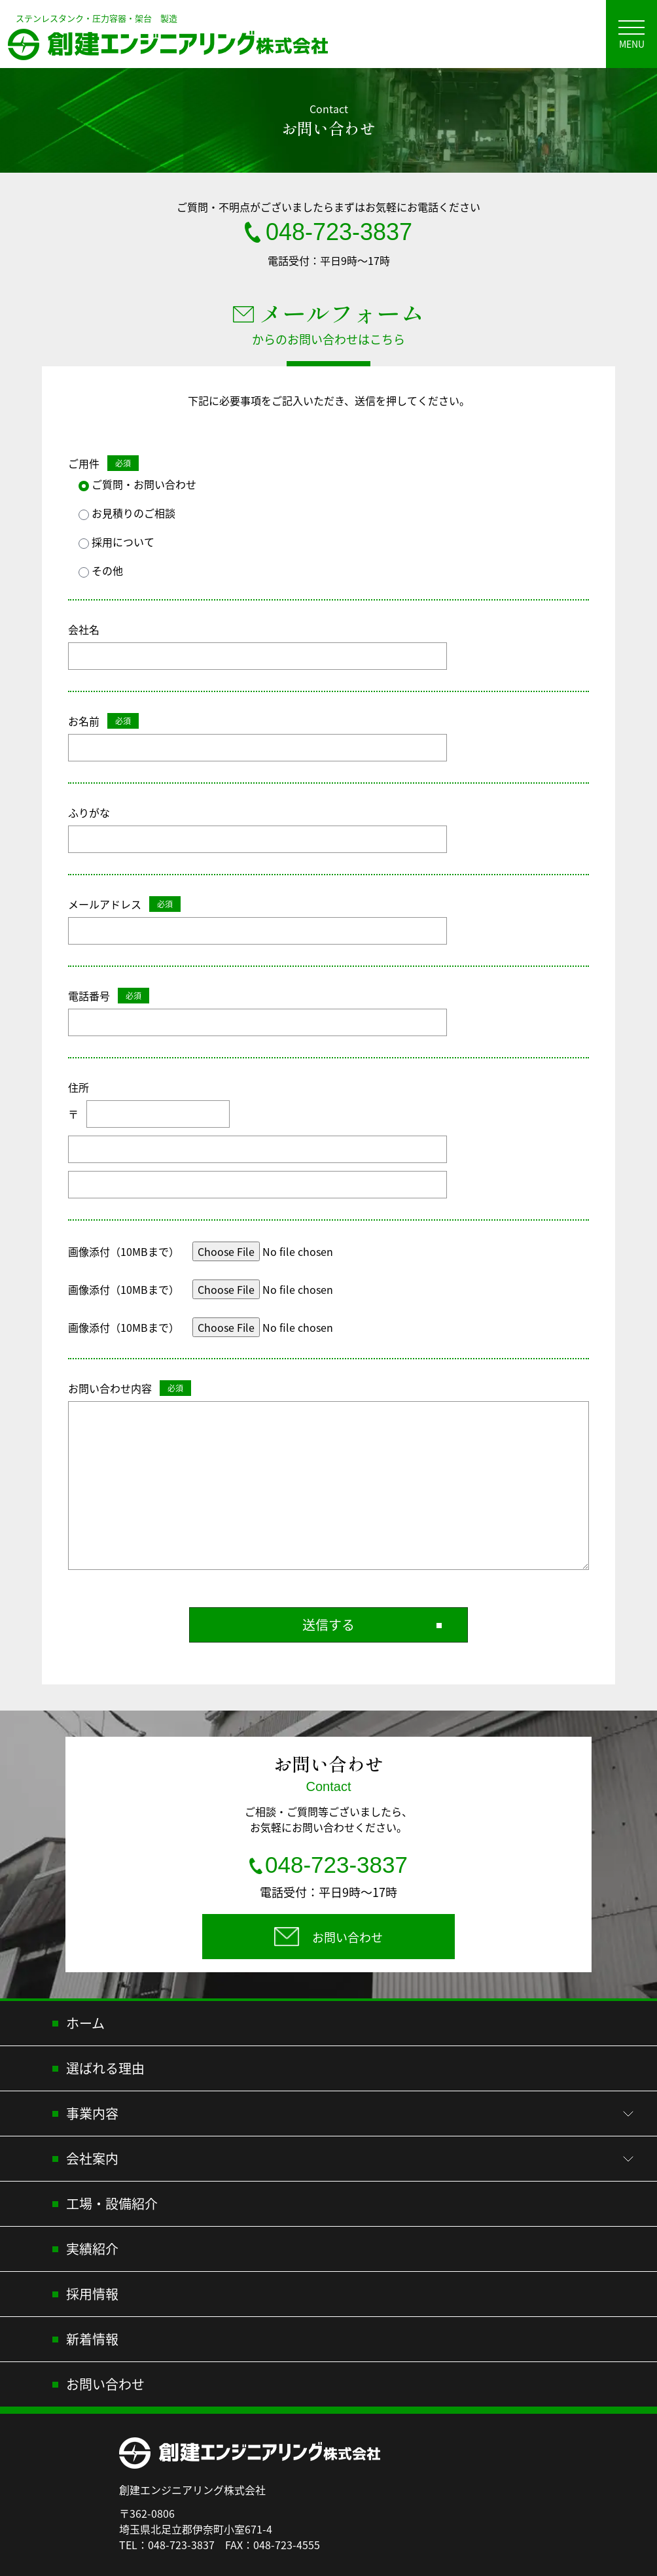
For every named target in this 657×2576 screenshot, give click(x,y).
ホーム (85, 2025)
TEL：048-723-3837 (167, 2547)
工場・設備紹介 (112, 2206)
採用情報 (92, 2296)
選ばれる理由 (105, 2070)
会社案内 (92, 2160)
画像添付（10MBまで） (123, 1251)
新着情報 (92, 2341)
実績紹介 (92, 2251)
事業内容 (92, 2115)
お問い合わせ (105, 2386)
